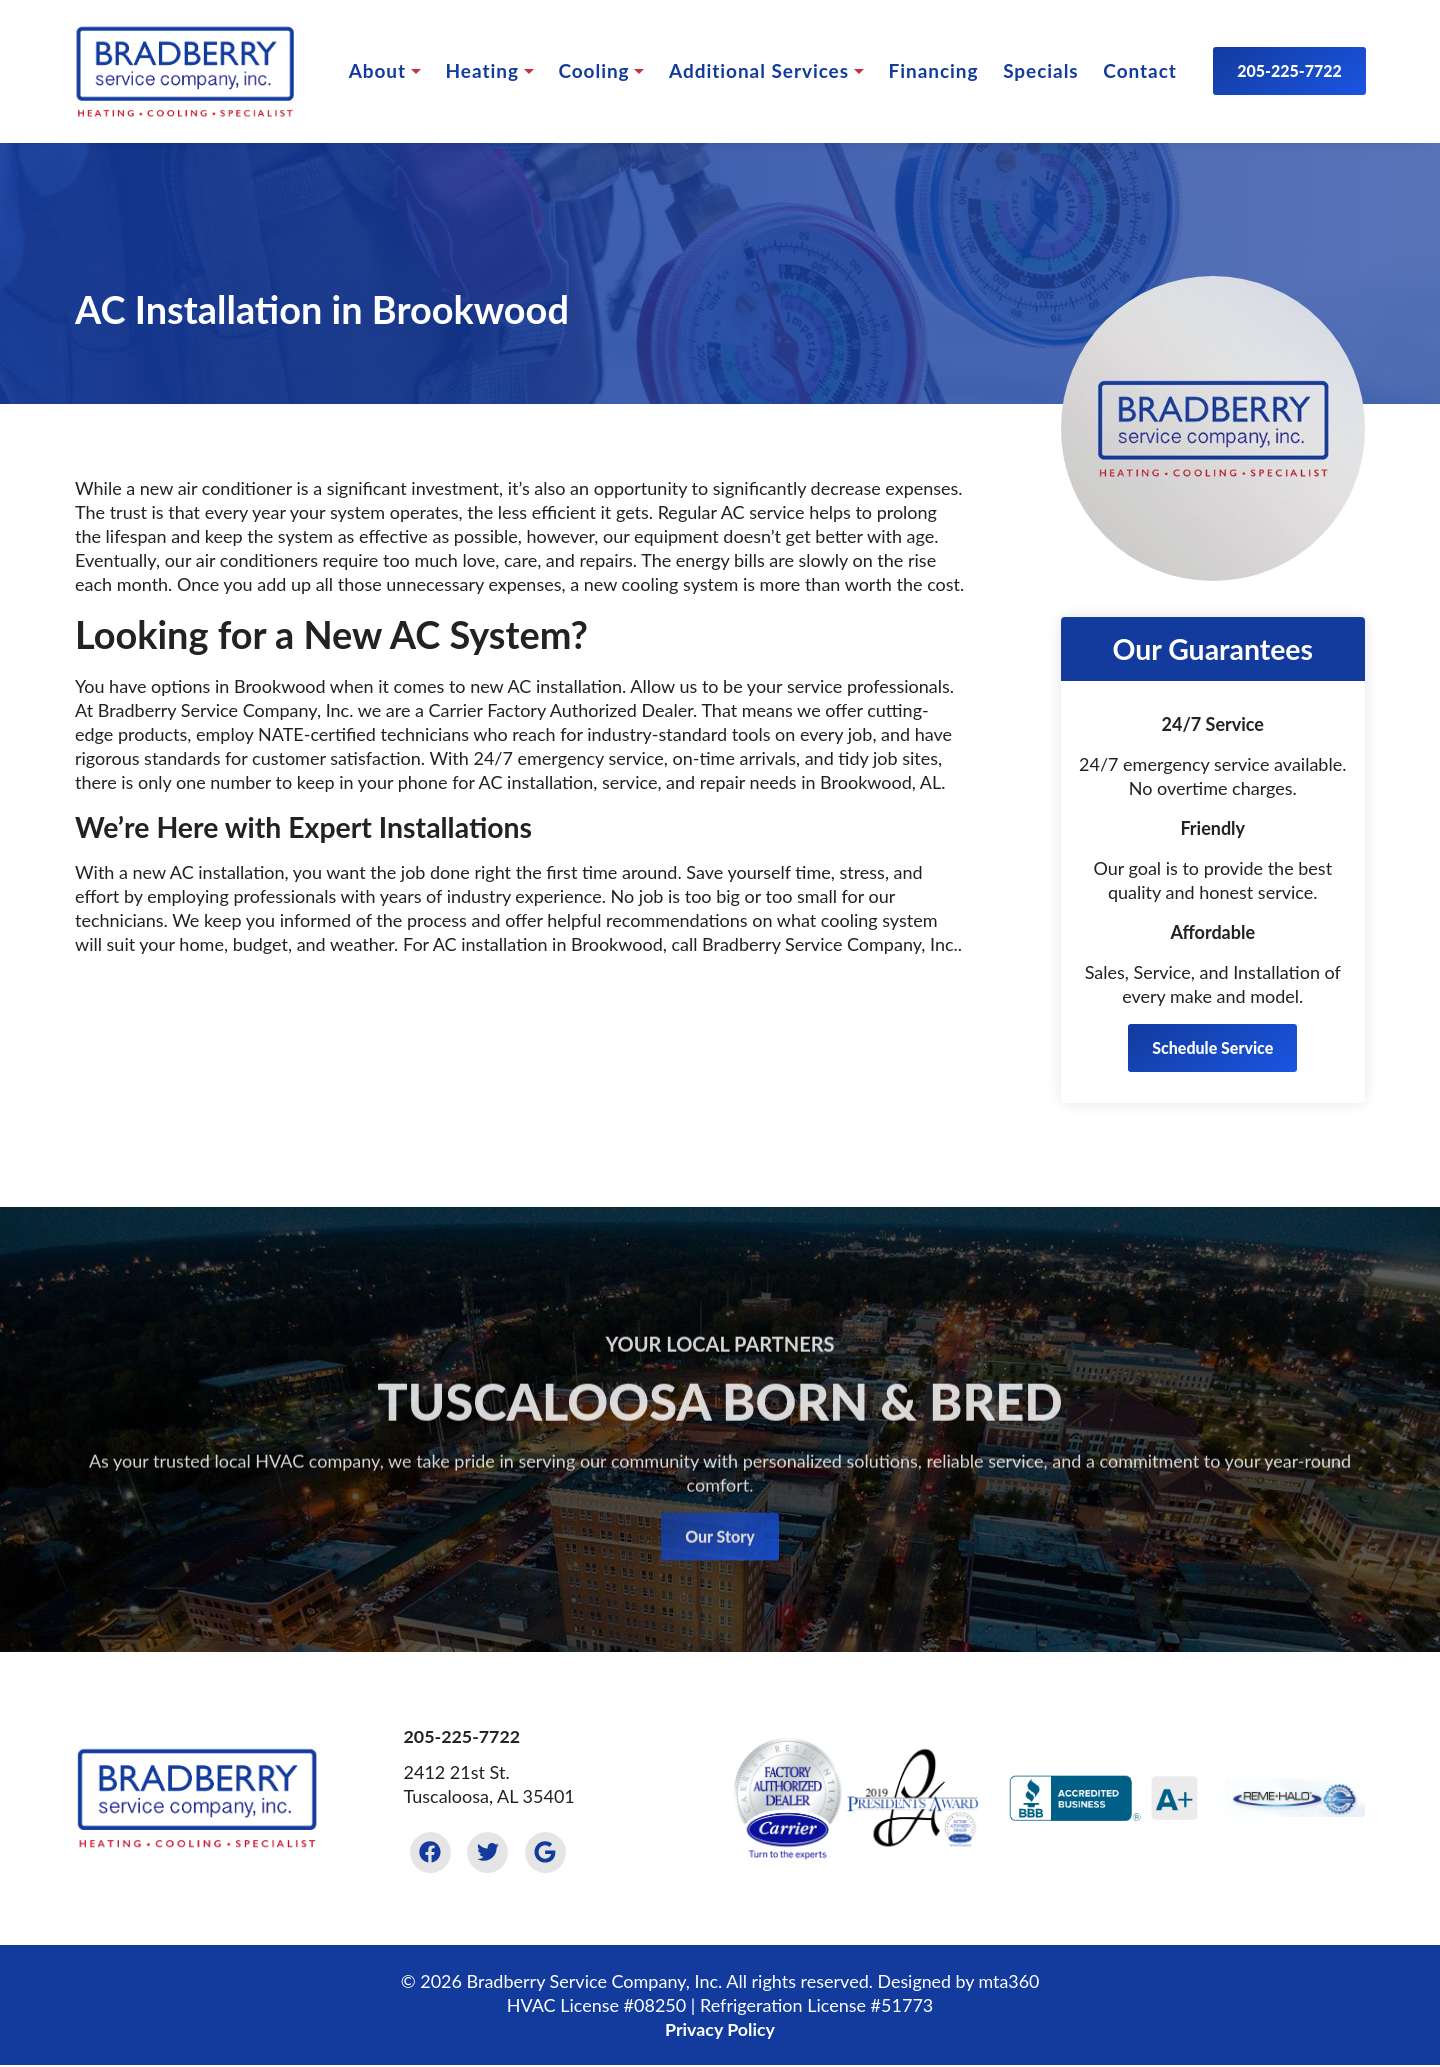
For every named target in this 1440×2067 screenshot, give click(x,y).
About (376, 70)
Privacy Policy (719, 2030)
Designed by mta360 (958, 1982)
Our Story (720, 1561)
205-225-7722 (1288, 70)
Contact (1138, 70)
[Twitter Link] (489, 1853)
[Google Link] (548, 1853)
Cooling (593, 70)
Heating (481, 70)
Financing (933, 70)
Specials (1039, 70)
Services (758, 70)
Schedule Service (1212, 1047)
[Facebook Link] (431, 1853)
